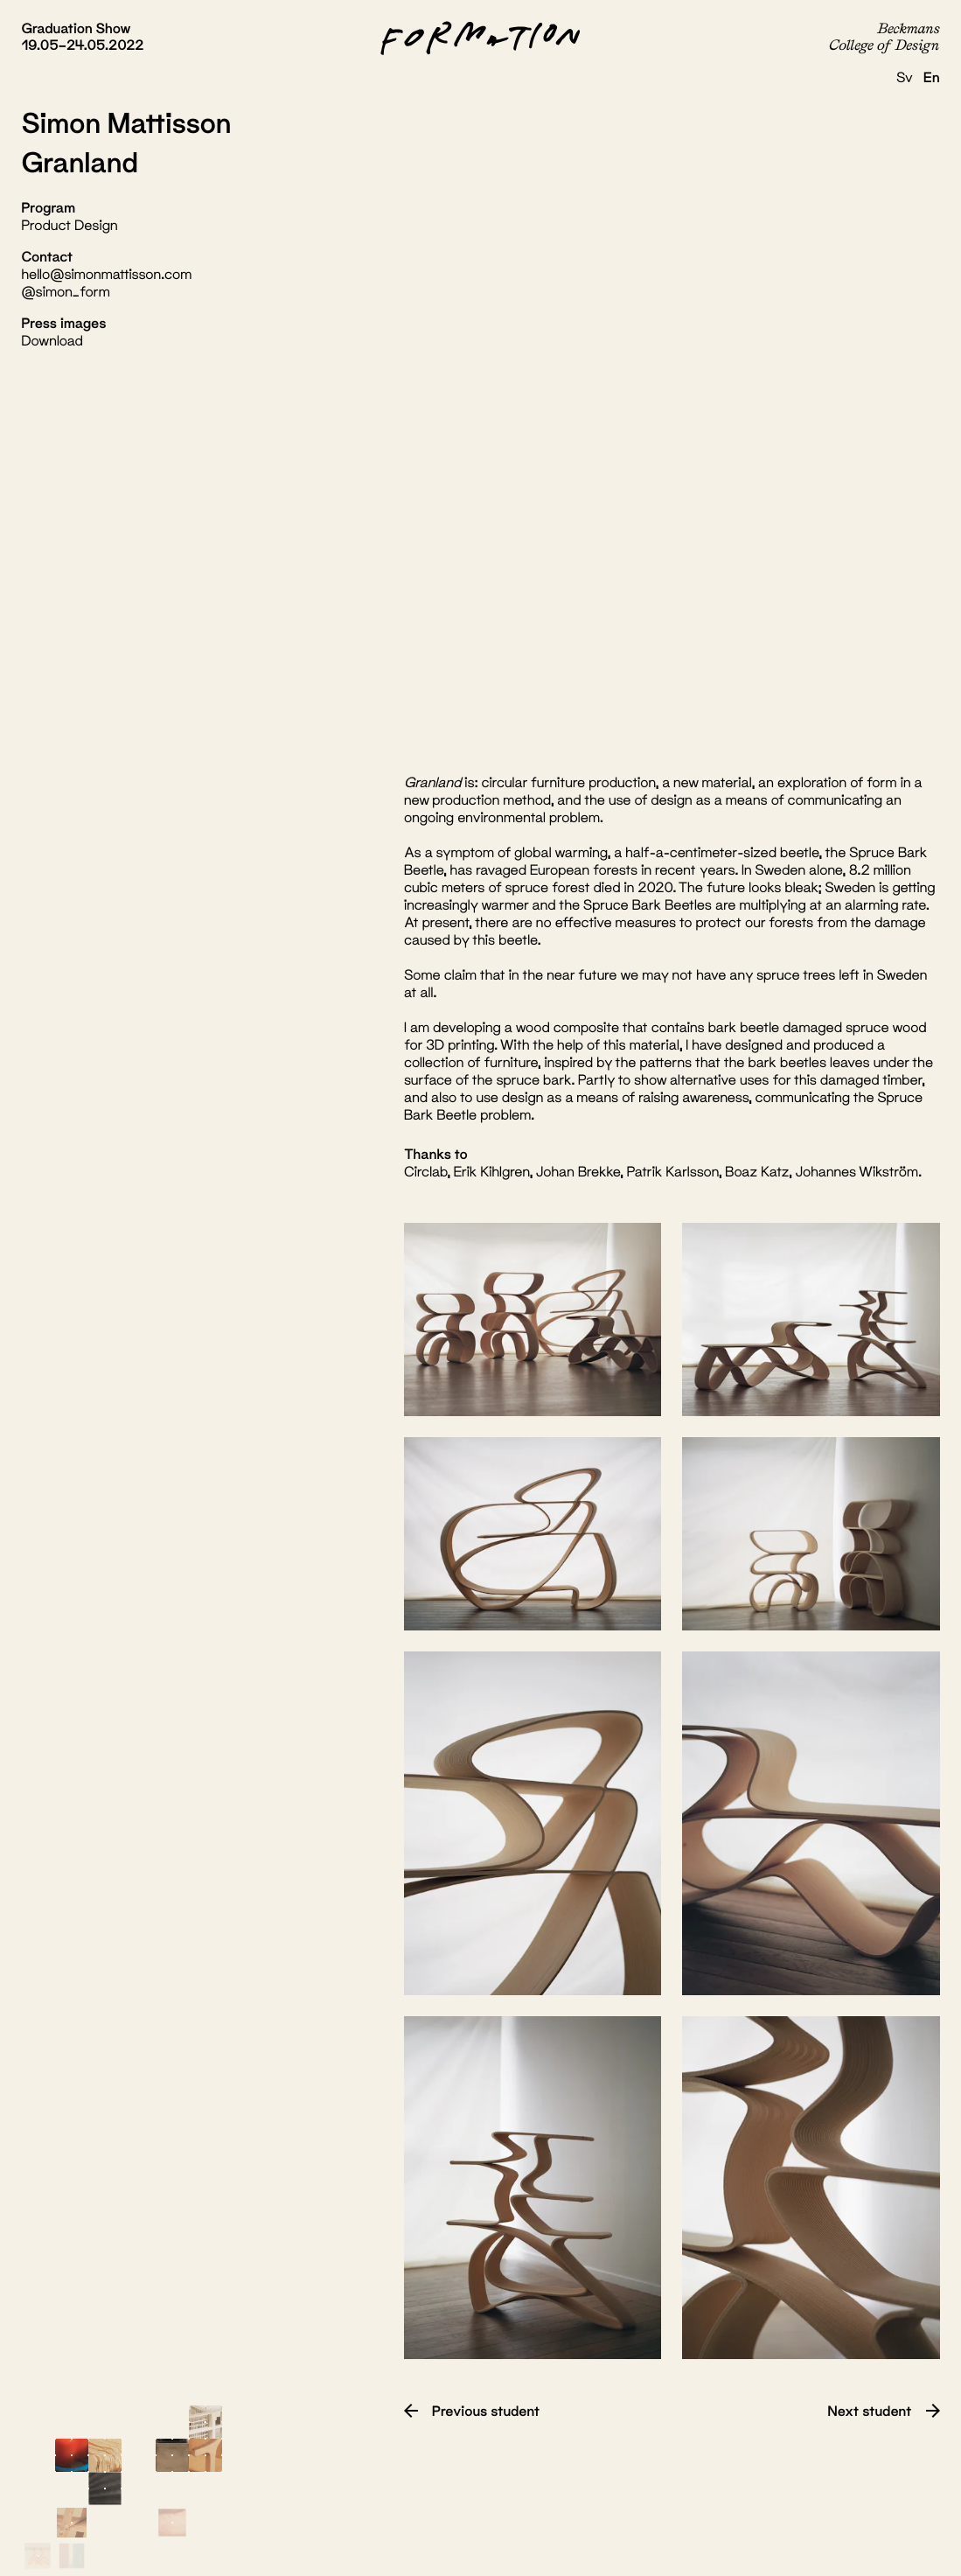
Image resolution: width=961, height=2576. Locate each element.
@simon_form (65, 291)
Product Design (69, 225)
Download (51, 340)
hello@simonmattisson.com (106, 274)
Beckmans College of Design (884, 36)
